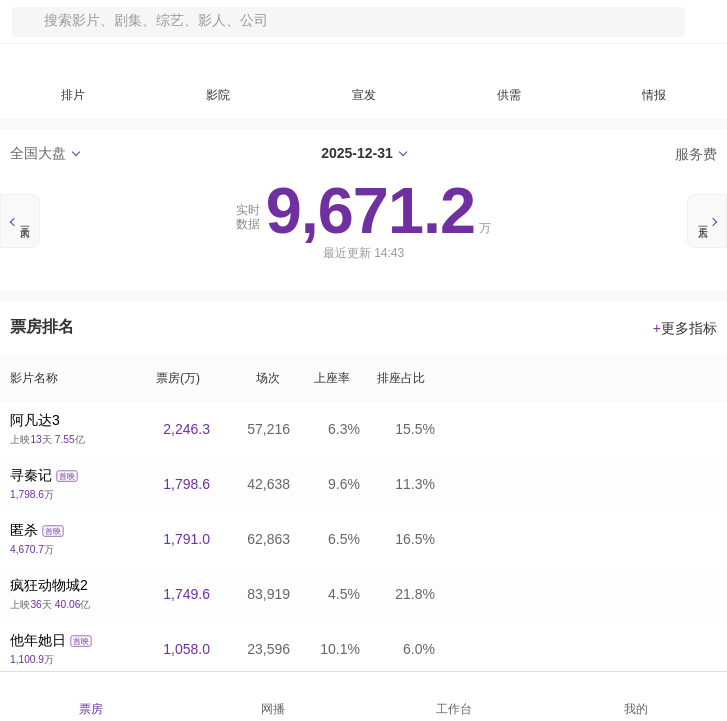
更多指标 (685, 328)
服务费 (687, 154)
